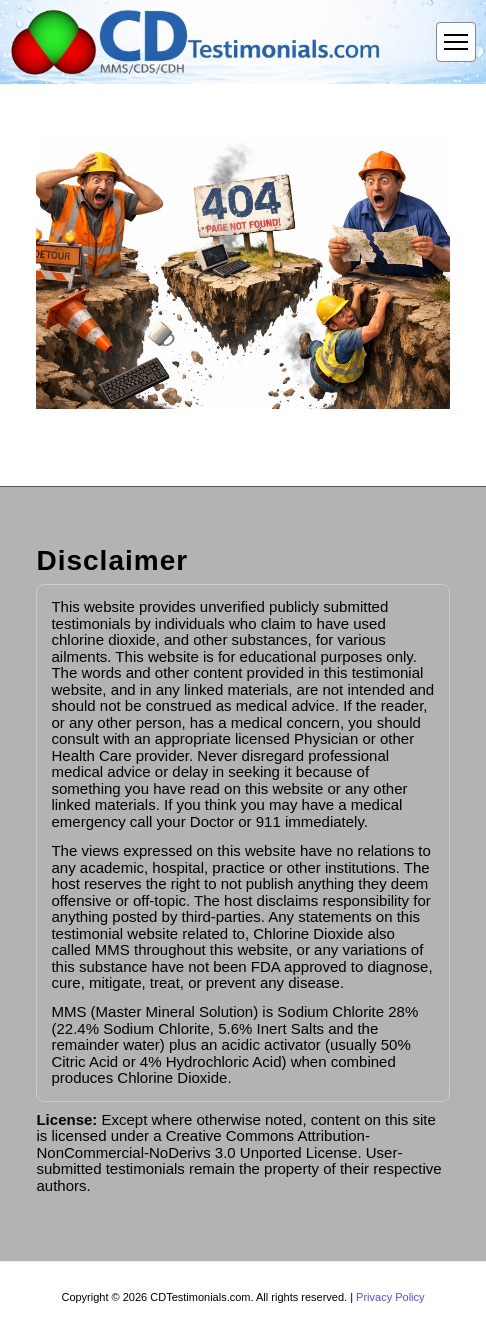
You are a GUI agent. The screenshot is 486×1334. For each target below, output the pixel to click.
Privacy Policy (390, 1297)
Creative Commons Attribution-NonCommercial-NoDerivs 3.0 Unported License (203, 1144)
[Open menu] (456, 42)
